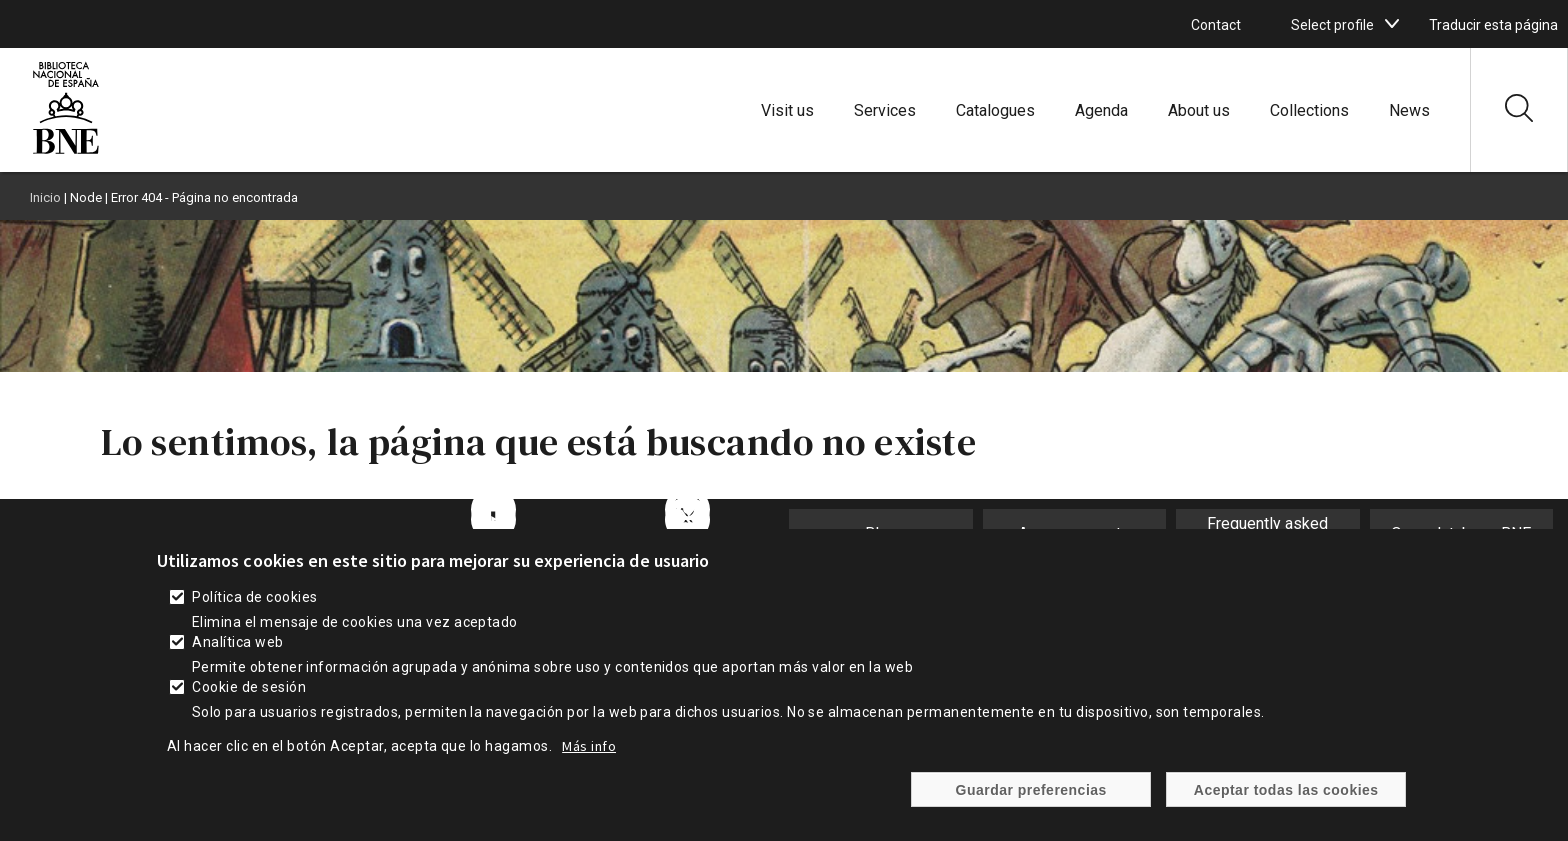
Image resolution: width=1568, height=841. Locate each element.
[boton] (1392, 24)
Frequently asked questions (1267, 533)
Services (885, 110)
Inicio (45, 197)
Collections (1309, 110)
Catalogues (995, 110)
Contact (1216, 25)
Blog (881, 533)
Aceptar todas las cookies (1286, 806)
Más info (589, 763)
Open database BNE (1461, 533)
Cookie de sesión (249, 704)
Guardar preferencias (1031, 806)
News (1409, 110)
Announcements (1074, 533)
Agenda (1101, 110)
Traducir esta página (1493, 25)
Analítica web (237, 659)
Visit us (787, 110)
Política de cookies (254, 614)
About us (1199, 110)
